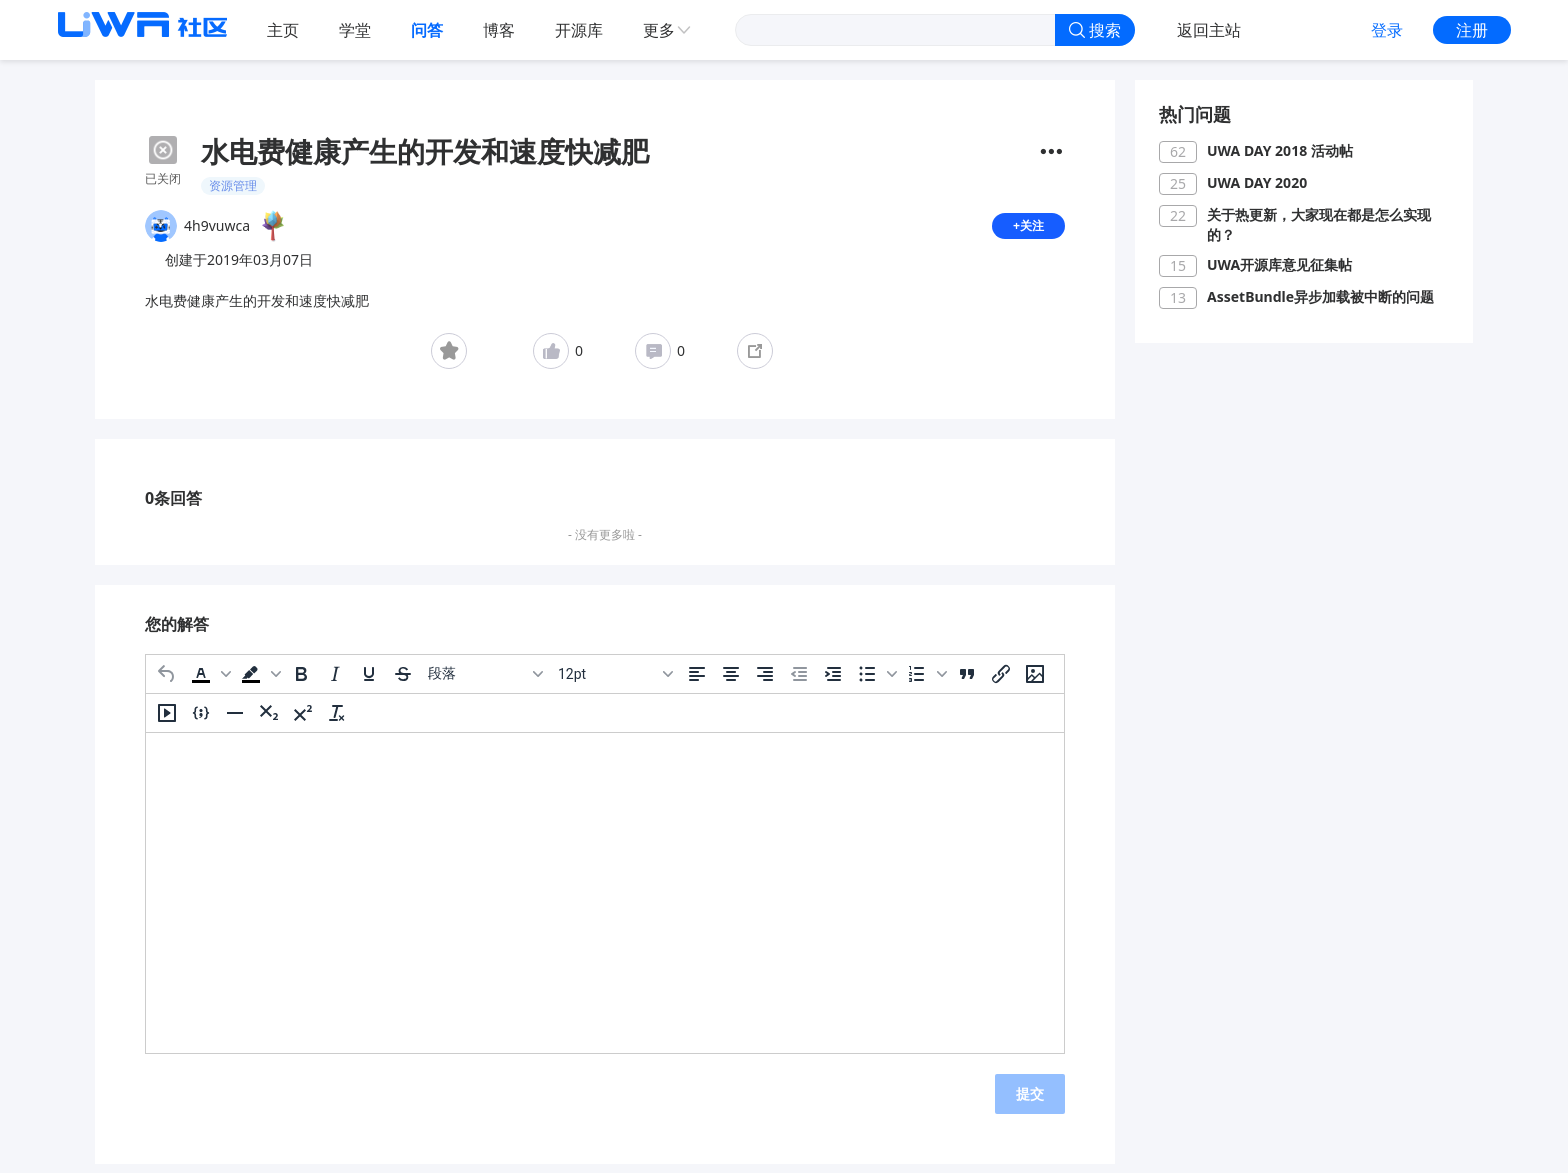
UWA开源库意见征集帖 (1279, 264)
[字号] (615, 682)
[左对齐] (697, 682)
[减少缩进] (799, 682)
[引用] (967, 682)
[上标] (303, 721)
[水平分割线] (235, 721)
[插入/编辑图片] (1035, 682)
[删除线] (403, 682)
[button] (209, 682)
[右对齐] (765, 682)
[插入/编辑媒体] (167, 721)
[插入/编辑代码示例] (201, 721)
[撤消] (167, 682)
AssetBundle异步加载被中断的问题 (1320, 296)
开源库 (579, 30)
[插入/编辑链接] (1001, 682)
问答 (427, 30)
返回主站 (1209, 30)
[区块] (485, 682)
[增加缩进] (833, 682)
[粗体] (301, 682)
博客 (499, 30)
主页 (283, 30)
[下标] (269, 721)
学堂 (355, 30)
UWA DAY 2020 (1257, 182)
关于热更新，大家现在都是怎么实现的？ (1319, 224)
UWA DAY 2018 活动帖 (1280, 150)
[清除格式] (337, 721)
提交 (1030, 1101)
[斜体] (335, 682)
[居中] (731, 682)
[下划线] (369, 682)
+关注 (1026, 229)
